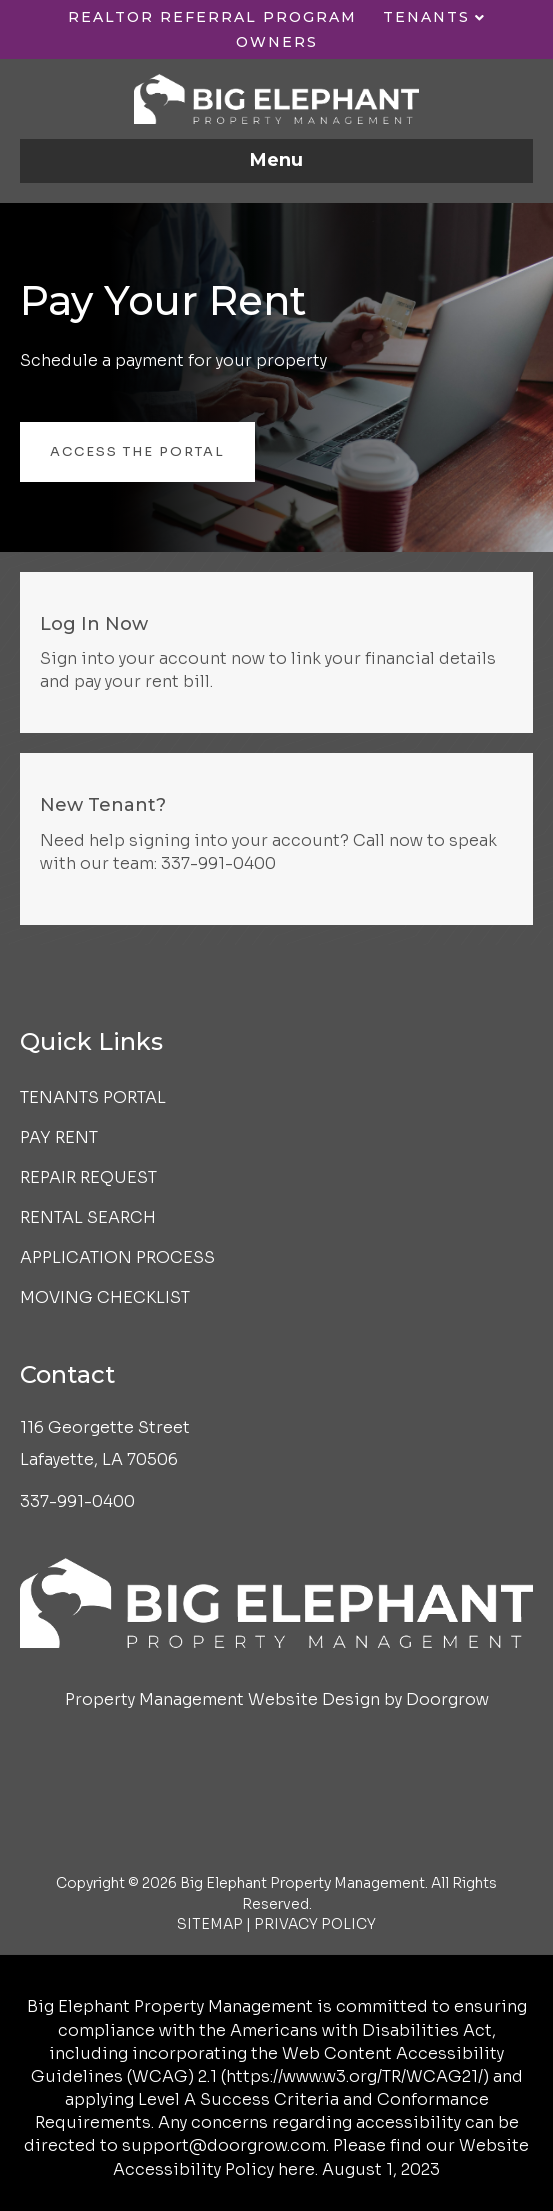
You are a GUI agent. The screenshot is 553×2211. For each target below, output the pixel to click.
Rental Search (88, 1217)
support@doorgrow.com (224, 2145)
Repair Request (88, 1177)
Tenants (426, 17)
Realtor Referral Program (212, 17)
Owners (277, 42)
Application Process (117, 1257)
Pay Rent (59, 1137)
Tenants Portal (93, 1097)
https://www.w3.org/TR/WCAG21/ (354, 2076)
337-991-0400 (218, 863)
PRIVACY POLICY (315, 1924)
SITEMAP (210, 1924)
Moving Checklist (105, 1297)
